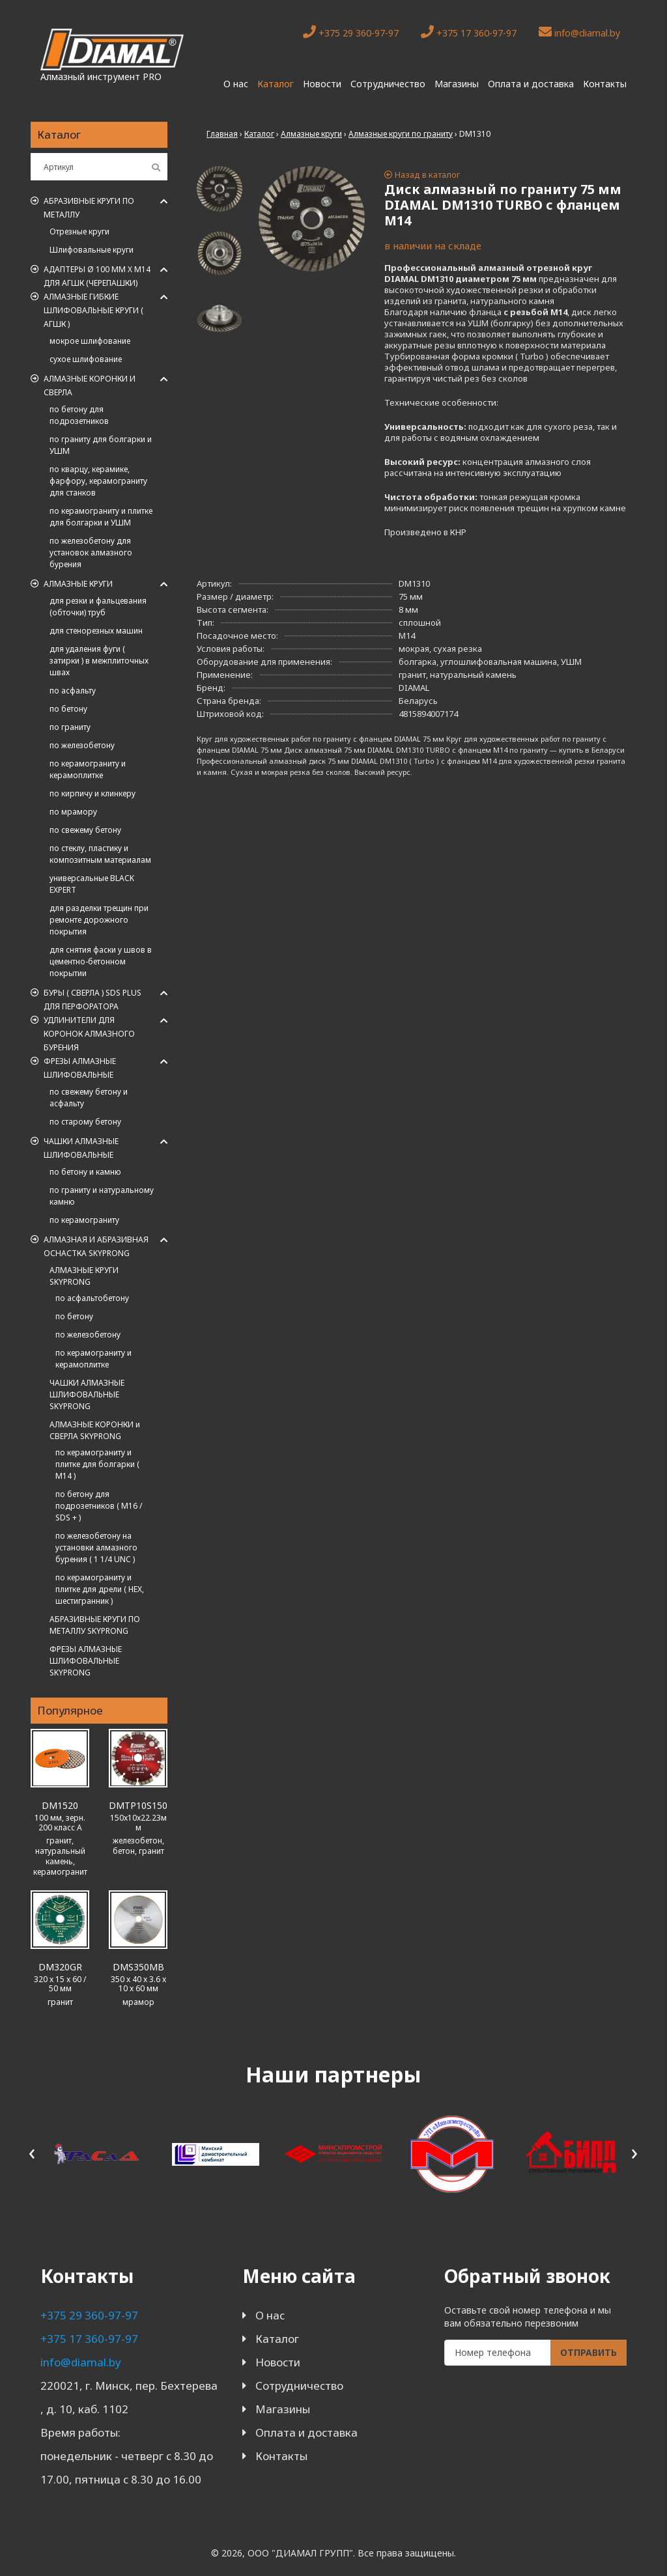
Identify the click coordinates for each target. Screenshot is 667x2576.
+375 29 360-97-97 (351, 32)
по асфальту (73, 690)
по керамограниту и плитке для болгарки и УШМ (101, 516)
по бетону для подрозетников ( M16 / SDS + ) (98, 1506)
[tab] (219, 189)
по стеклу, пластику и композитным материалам (100, 854)
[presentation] (32, 2151)
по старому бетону (85, 1121)
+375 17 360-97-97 (469, 32)
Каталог (275, 83)
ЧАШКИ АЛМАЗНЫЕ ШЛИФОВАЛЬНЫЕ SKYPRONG (87, 1394)
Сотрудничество (387, 83)
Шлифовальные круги (92, 249)
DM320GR (60, 1967)
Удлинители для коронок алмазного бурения (89, 1034)
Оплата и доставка (531, 83)
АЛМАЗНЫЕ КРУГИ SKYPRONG (84, 1276)
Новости (322, 83)
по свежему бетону (85, 829)
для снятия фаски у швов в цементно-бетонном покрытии (101, 961)
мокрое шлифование (90, 340)
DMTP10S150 (138, 1805)
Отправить (588, 2352)
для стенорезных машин (96, 630)
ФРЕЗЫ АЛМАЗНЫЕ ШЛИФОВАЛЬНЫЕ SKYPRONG (86, 1661)
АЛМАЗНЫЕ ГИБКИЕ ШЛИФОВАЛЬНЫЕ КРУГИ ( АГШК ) (93, 310)
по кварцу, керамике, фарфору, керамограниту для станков (98, 481)
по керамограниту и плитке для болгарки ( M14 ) (97, 1464)
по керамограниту (84, 1219)
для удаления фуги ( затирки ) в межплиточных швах (99, 660)
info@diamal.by (579, 32)
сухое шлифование (86, 359)
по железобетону (82, 745)
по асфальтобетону (92, 1298)
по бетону (68, 708)
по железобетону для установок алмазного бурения (91, 552)
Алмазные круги (78, 583)
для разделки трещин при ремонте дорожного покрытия (99, 920)
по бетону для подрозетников (79, 415)
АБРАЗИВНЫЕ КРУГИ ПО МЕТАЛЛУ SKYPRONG (95, 1625)
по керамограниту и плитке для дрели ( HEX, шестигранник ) (99, 1589)
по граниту (70, 727)
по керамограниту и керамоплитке (88, 769)
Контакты (605, 83)
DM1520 (60, 1805)
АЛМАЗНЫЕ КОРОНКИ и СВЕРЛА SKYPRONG (95, 1430)
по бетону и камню (85, 1171)
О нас (235, 83)
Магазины (456, 83)
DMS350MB (138, 1967)
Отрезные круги (79, 231)
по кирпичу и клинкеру (92, 793)
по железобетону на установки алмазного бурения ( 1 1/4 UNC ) (96, 1547)
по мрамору (73, 811)
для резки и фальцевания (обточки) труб (98, 606)
